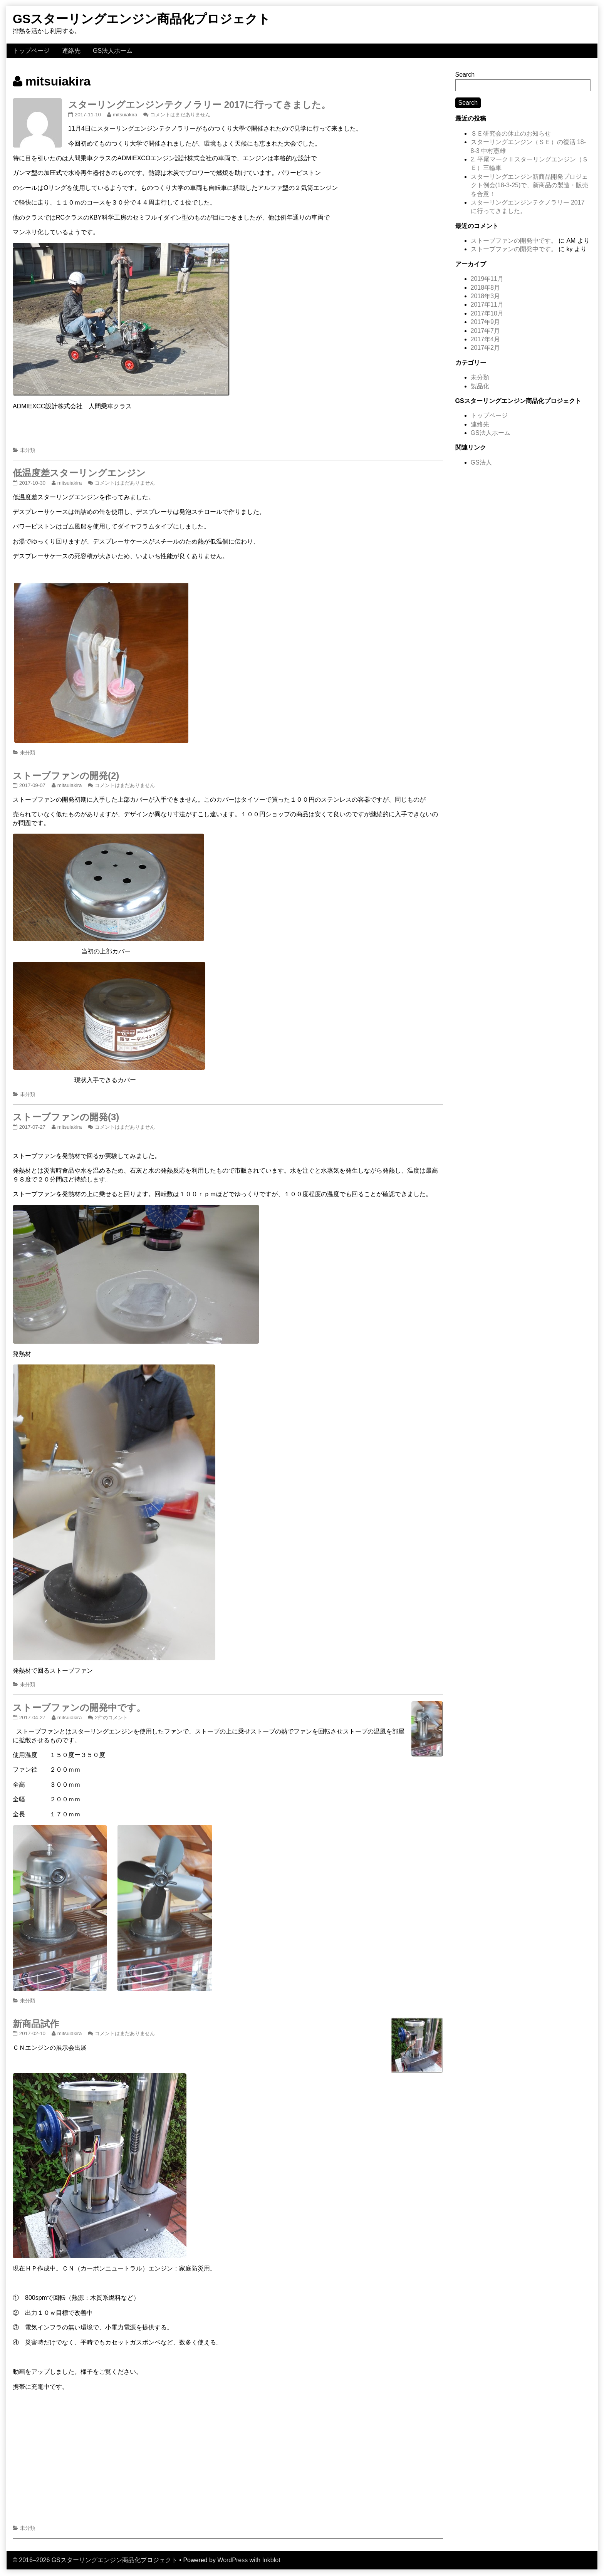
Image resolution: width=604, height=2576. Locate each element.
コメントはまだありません (180, 114)
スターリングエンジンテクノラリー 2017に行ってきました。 (199, 104)
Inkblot (271, 2560)
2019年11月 (487, 278)
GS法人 (481, 462)
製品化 (480, 386)
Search (465, 74)
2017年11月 (487, 304)
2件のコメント (111, 1717)
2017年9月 (485, 322)
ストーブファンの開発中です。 (79, 1707)
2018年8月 (485, 287)
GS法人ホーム (113, 50)
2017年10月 (487, 313)
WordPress (232, 2560)
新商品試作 (36, 2024)
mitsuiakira (125, 114)
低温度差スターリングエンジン (79, 473)
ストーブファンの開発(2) (66, 775)
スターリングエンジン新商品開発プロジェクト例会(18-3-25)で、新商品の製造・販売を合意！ (530, 185)
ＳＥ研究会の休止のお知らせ (511, 133)
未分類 (27, 450)
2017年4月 (485, 339)
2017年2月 (485, 347)
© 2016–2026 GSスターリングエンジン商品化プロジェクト (95, 2560)
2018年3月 (485, 296)
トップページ (31, 50)
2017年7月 (485, 330)
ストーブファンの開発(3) (66, 1117)
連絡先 (71, 50)
